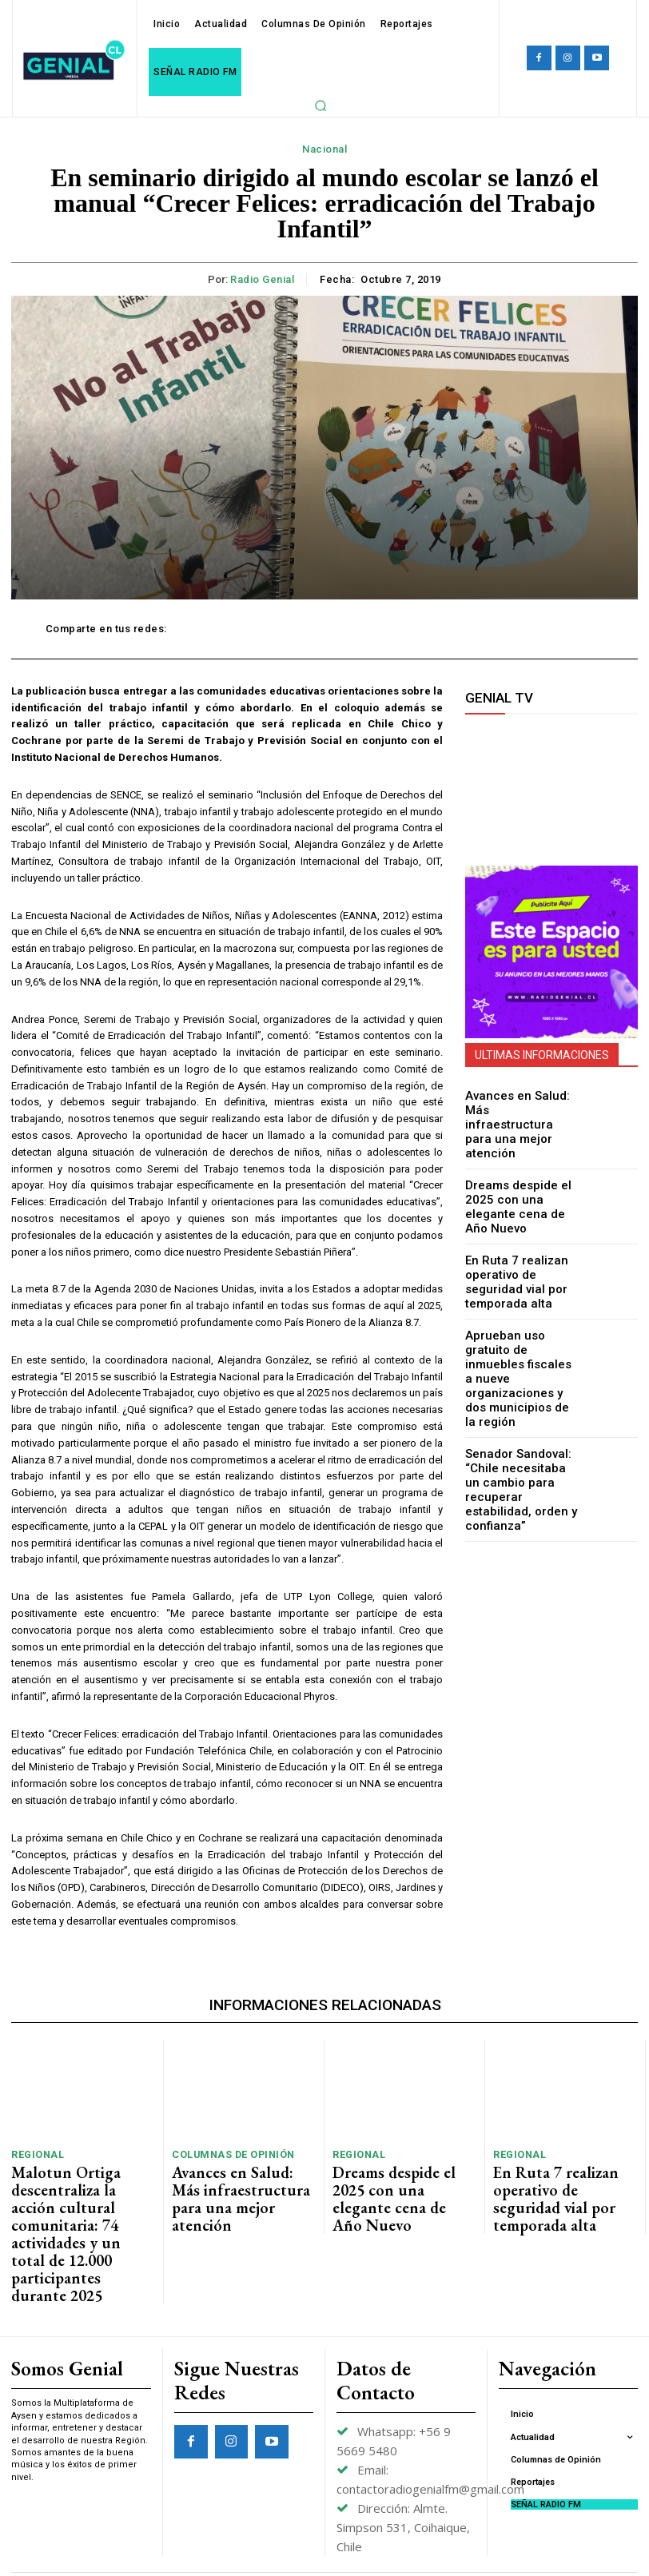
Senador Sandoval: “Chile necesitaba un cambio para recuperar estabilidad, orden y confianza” (520, 1408)
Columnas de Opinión (227, 2152)
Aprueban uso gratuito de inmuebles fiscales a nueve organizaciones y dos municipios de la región (522, 1326)
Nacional (324, 149)
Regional (34, 2152)
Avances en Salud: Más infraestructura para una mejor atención (520, 1113)
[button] (320, 105)
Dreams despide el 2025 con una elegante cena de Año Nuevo (518, 1181)
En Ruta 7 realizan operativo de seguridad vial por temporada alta (521, 1250)
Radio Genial (262, 279)
